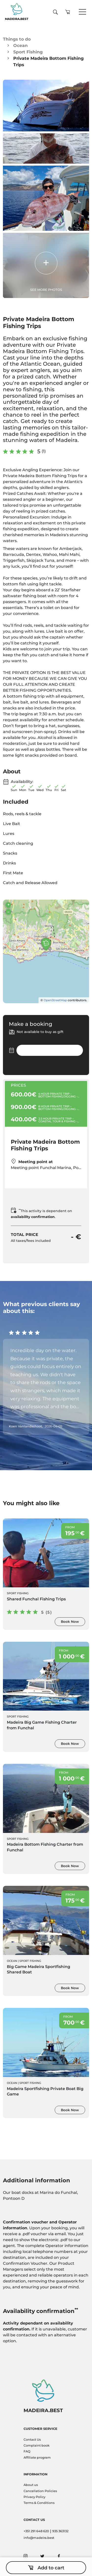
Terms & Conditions (39, 2503)
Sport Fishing (28, 51)
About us (31, 2485)
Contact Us (32, 2439)
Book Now (70, 1622)
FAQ (27, 2451)
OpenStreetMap (55, 1000)
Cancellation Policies (40, 2491)
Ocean (20, 45)
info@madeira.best (39, 2538)
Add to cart (46, 2568)
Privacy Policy (34, 2497)
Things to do (17, 39)
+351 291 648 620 (36, 2531)
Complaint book (37, 2445)
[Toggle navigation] (82, 12)
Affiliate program (37, 2457)
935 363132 (60, 2531)
